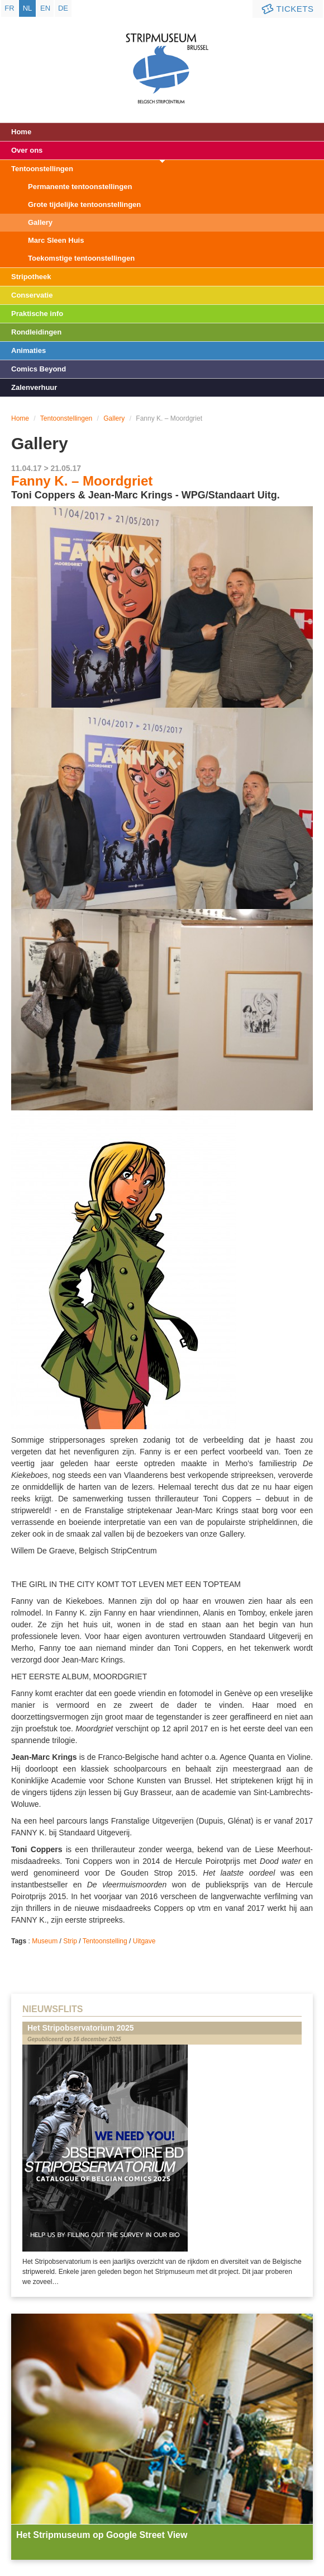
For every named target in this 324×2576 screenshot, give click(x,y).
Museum (45, 1941)
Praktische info (37, 313)
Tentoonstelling (105, 1941)
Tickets (286, 9)
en (45, 8)
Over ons (26, 150)
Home (21, 132)
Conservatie (32, 295)
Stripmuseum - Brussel (162, 58)
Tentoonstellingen (42, 168)
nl (27, 8)
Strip (70, 1941)
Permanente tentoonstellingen (80, 186)
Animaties (28, 350)
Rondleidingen (36, 332)
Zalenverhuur (34, 387)
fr (9, 8)
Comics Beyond (38, 369)
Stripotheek (31, 276)
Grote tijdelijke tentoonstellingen (84, 204)
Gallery (40, 222)
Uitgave (144, 1941)
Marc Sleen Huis (56, 240)
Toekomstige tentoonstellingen (81, 258)
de (63, 8)
